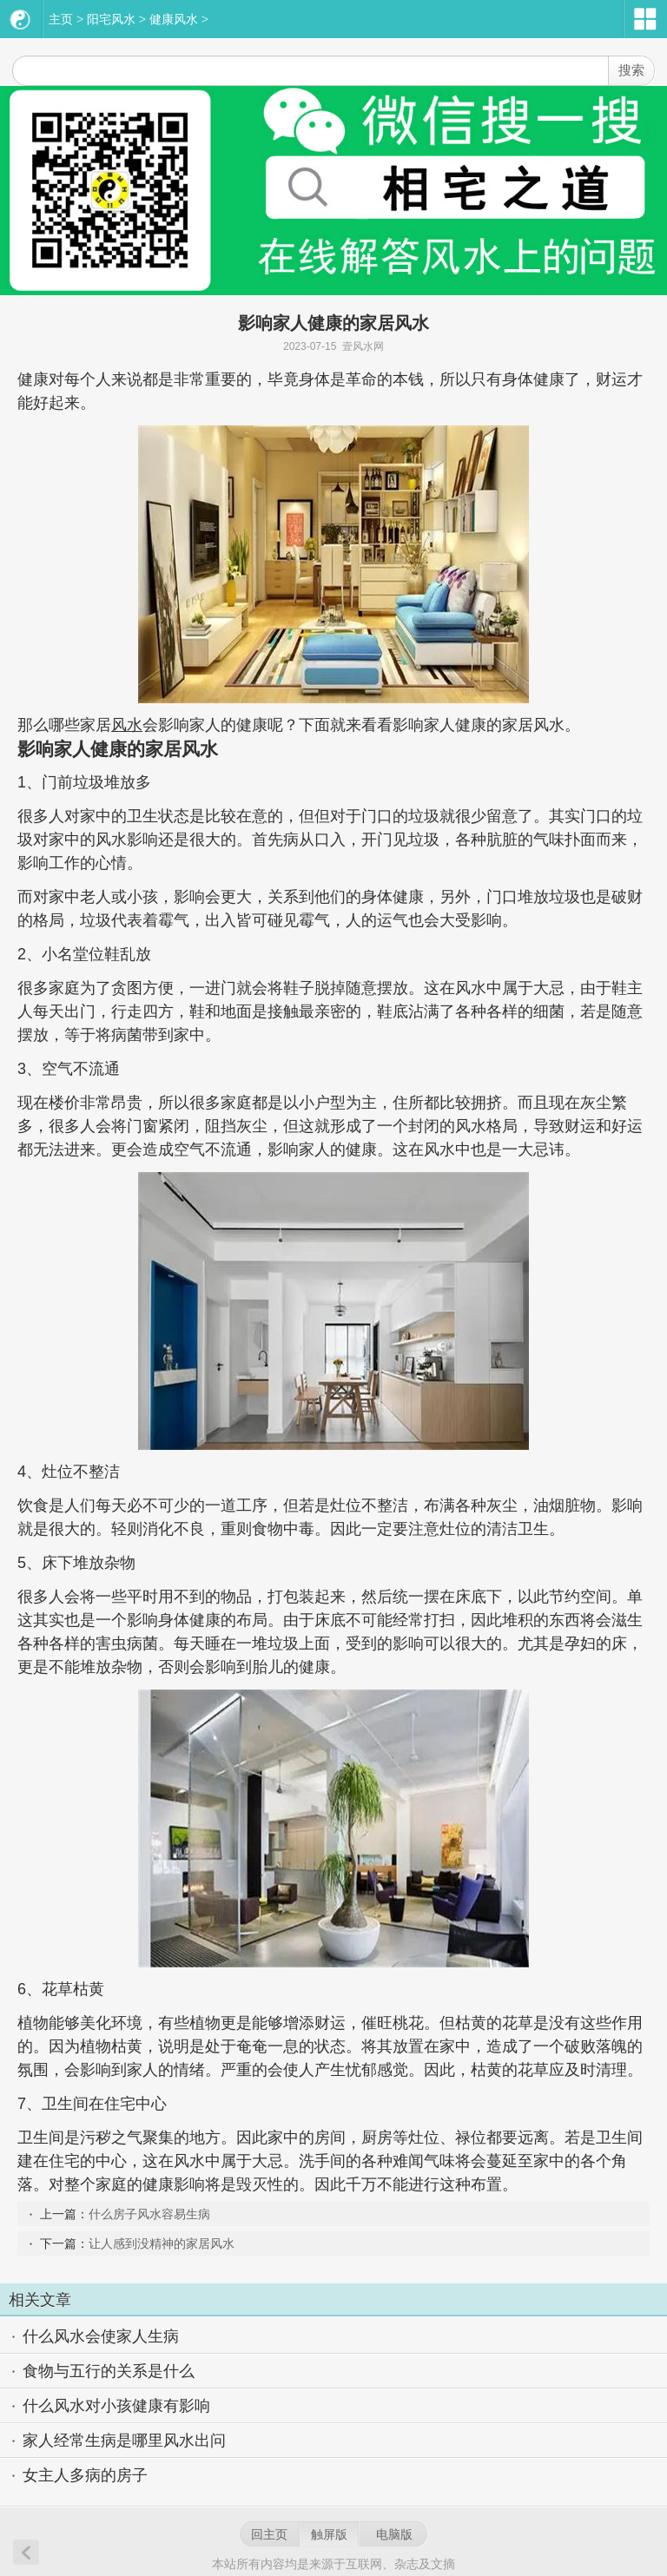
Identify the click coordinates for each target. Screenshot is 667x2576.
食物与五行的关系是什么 (109, 2371)
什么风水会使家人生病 (101, 2336)
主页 (61, 19)
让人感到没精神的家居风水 (161, 2243)
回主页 (269, 2534)
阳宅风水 (111, 19)
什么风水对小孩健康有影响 (116, 2406)
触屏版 (329, 2534)
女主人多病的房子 (85, 2475)
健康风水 (173, 19)
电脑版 (394, 2534)
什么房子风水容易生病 (149, 2214)
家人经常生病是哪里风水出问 (124, 2440)
